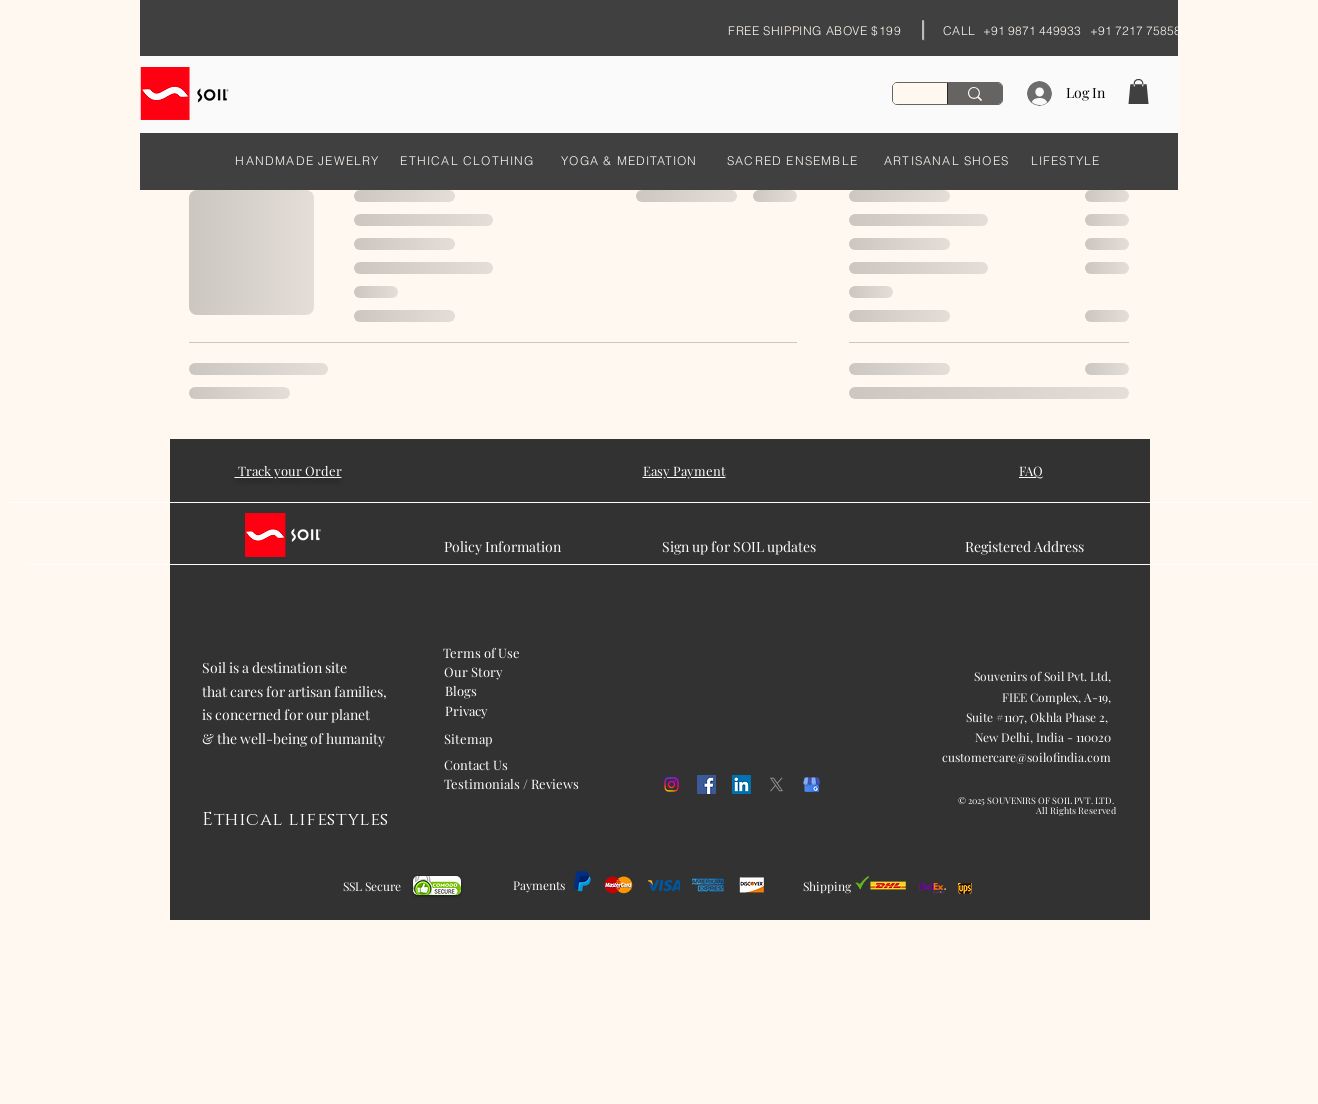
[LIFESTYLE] (1065, 160)
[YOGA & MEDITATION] (629, 160)
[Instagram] (671, 784)
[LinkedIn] (741, 784)
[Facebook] (706, 784)
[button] (1138, 91)
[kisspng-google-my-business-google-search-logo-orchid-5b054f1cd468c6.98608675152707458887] (811, 784)
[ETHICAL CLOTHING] (467, 160)
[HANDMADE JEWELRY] (307, 160)
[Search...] (974, 93)
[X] (776, 784)
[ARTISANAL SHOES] (946, 160)
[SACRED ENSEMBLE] (792, 160)
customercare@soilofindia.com (1026, 757)
